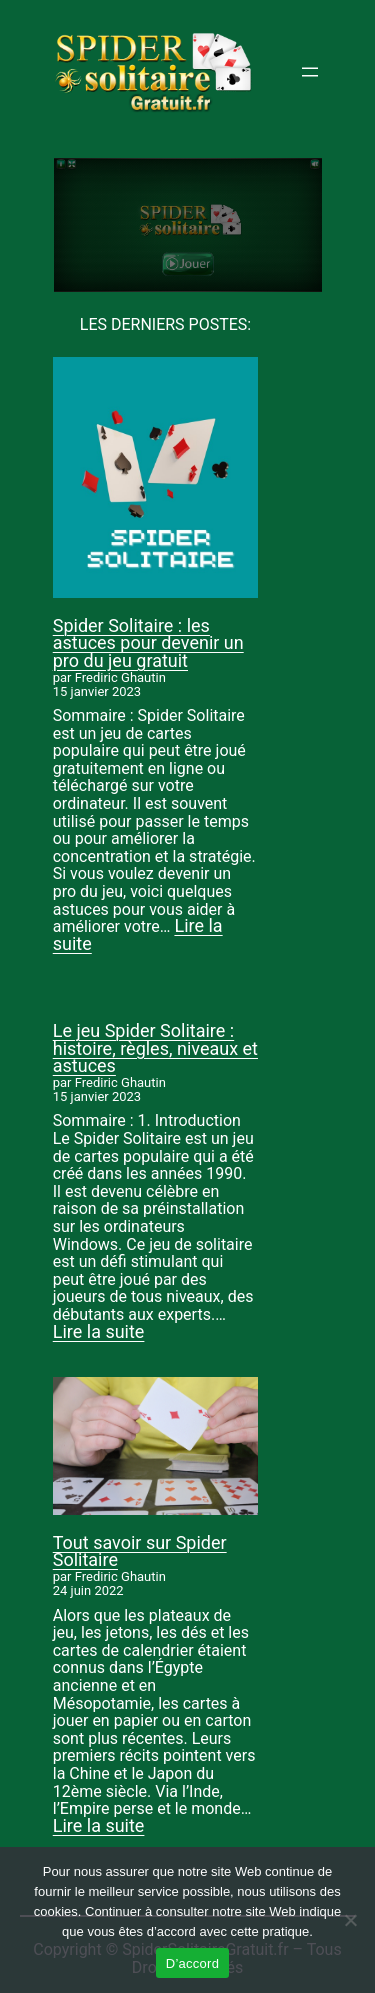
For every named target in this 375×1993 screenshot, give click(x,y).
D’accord (192, 1963)
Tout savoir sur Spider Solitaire (140, 1551)
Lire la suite (99, 1331)
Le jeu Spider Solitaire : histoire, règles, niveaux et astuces (155, 1048)
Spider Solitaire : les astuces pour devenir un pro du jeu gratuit (148, 643)
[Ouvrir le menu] (310, 72)
